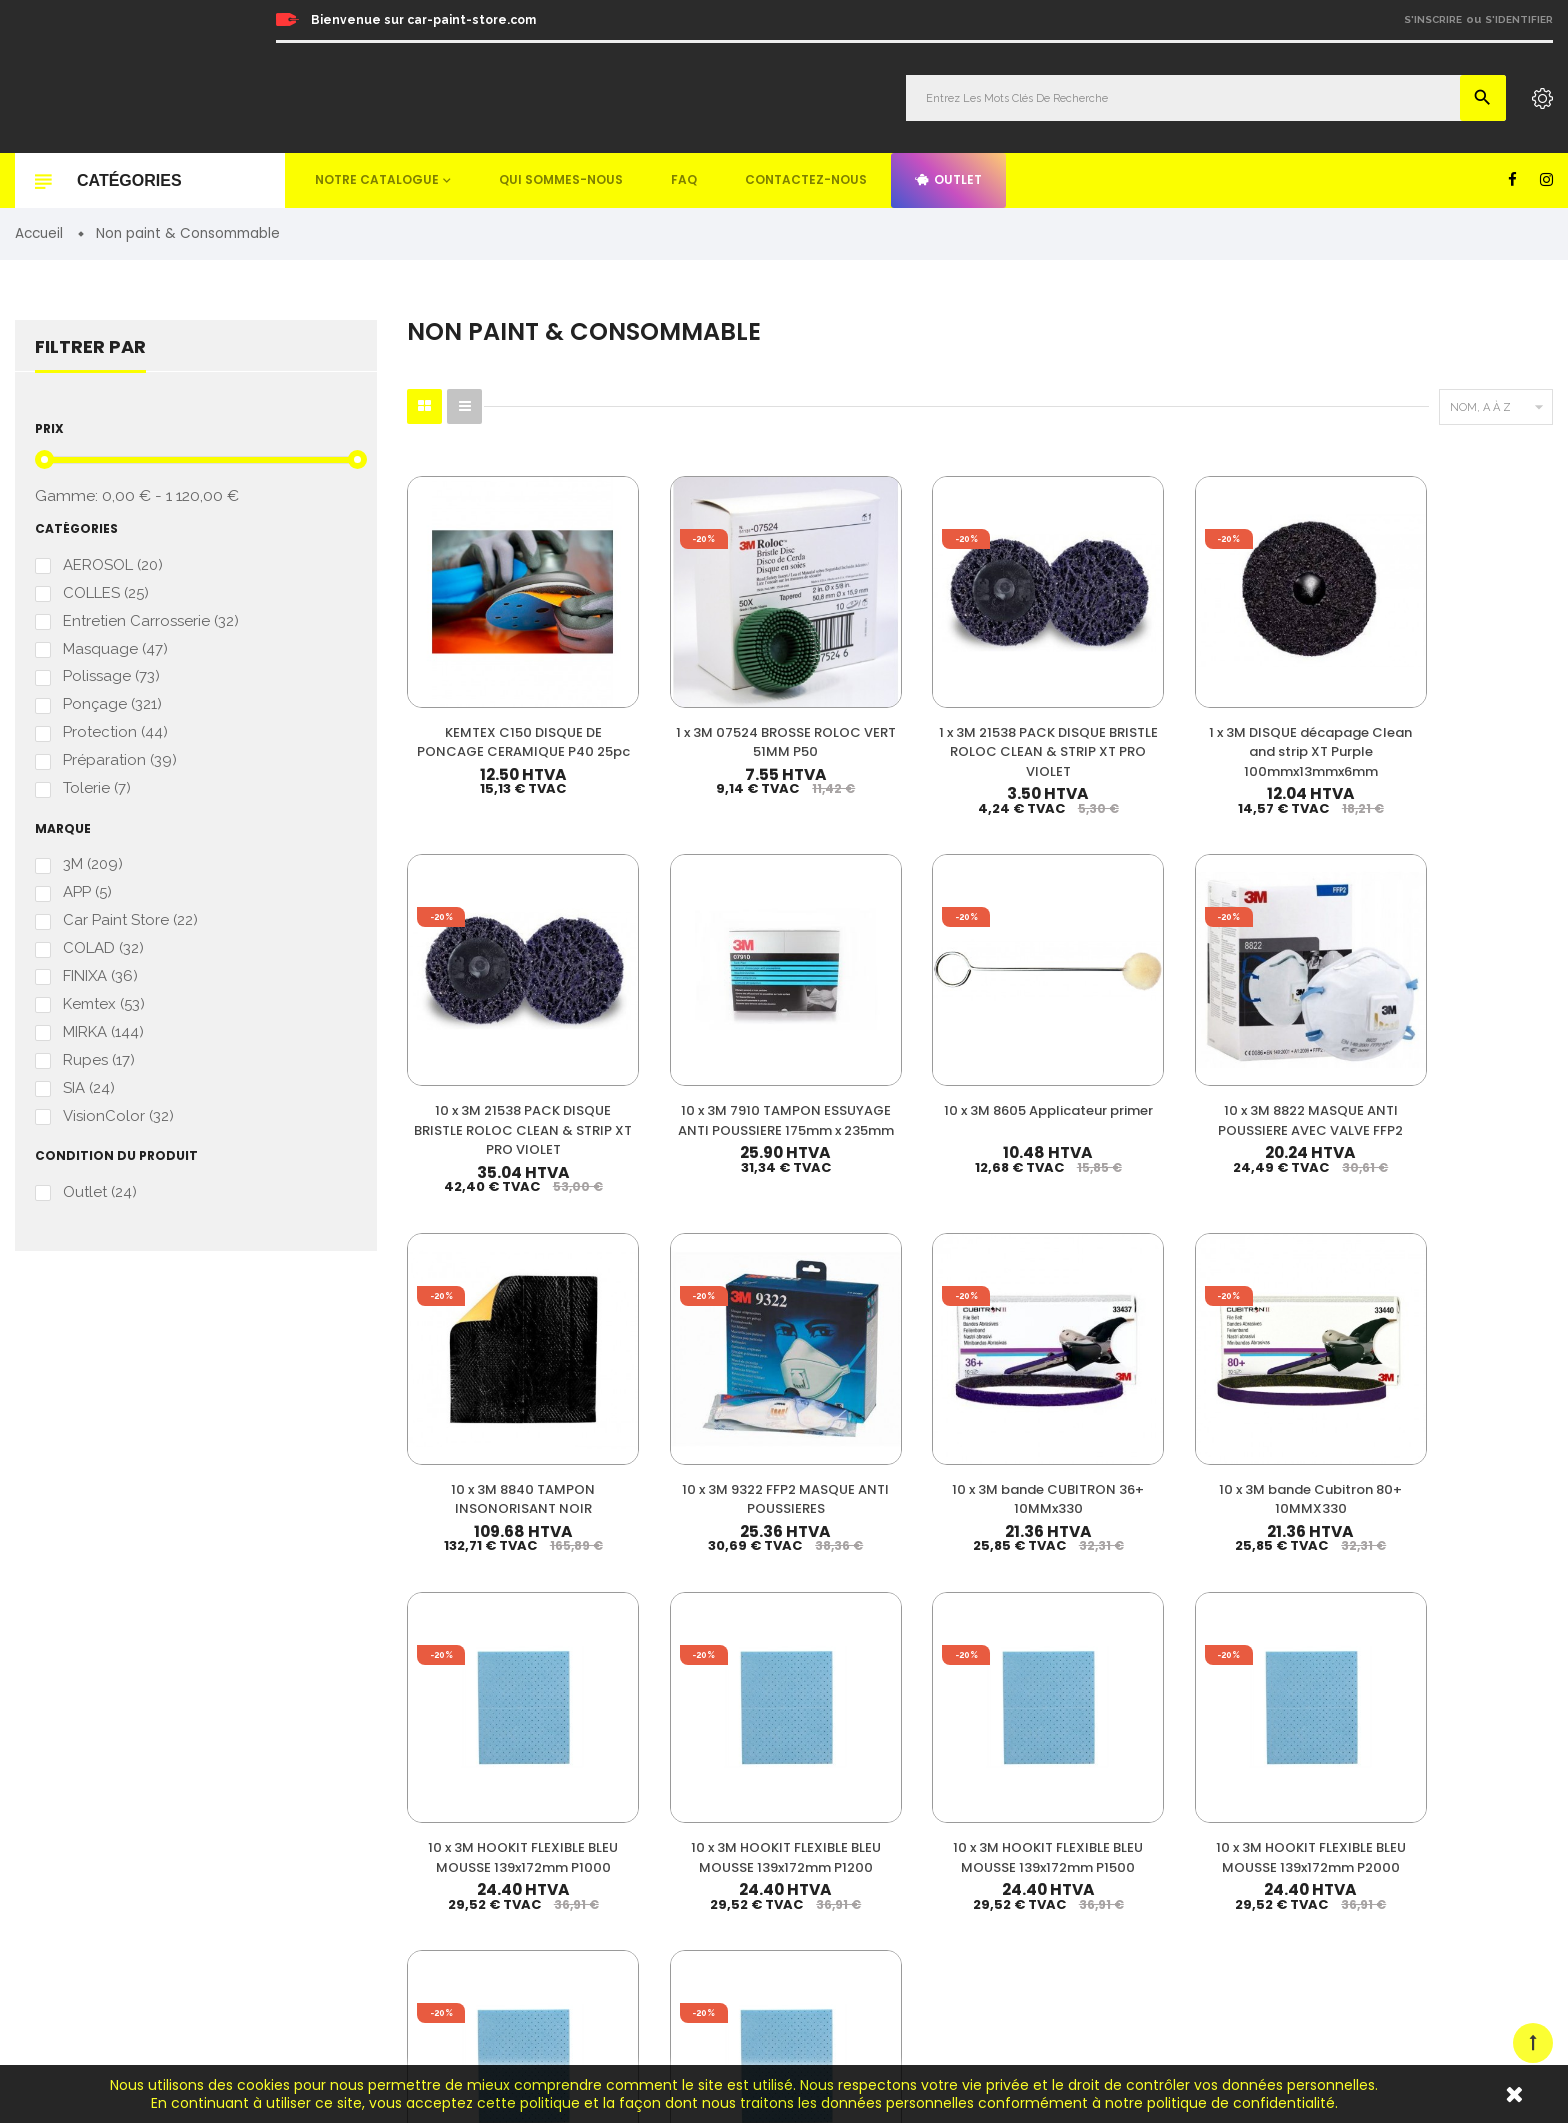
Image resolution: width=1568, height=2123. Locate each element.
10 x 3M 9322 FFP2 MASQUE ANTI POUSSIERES (1078, 1017)
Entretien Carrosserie (151, 625)
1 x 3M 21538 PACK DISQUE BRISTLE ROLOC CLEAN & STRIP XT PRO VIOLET (882, 695)
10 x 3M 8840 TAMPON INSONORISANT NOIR (882, 1007)
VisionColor (118, 1131)
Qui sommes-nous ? (1294, 1780)
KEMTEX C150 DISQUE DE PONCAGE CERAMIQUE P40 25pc (490, 685)
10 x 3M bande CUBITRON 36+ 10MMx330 (1274, 1017)
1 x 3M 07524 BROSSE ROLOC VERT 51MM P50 (686, 675)
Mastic (905, 1911)
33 (1438, 1455)
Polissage (111, 682)
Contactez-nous (806, 179)
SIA (89, 1102)
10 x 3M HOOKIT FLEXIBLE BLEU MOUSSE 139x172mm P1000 (490, 1330)
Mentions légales (1285, 1834)
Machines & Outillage (949, 1881)
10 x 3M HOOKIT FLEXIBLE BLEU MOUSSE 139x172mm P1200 (686, 1330)
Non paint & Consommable (966, 1850)
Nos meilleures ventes (1301, 1725)
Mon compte (1272, 1698)
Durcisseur (918, 1759)
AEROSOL (113, 567)
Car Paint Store (130, 931)
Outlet (948, 179)
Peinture (911, 1698)
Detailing (913, 1942)
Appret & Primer (934, 1820)
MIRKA (103, 1045)
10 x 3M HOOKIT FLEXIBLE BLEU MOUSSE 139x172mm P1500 (882, 1330)
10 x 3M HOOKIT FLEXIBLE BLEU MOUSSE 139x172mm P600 (1274, 1330)
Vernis (904, 1728)
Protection (115, 739)
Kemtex (104, 1016)
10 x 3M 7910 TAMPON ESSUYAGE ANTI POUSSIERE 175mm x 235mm (1470, 695)
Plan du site (1269, 1889)
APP (87, 902)
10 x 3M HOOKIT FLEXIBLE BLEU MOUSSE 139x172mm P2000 (1078, 1330)
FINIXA (100, 988)
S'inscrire (1433, 19)
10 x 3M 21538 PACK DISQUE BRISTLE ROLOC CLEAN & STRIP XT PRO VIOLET (1274, 695)
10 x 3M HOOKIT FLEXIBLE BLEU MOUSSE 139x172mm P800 (1470, 1330)
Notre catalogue (377, 179)
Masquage (115, 653)
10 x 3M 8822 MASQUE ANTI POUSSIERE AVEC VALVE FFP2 (686, 1017)
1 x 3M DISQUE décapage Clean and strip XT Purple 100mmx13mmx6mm (1078, 695)
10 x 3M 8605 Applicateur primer (490, 1007)
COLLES (106, 596)
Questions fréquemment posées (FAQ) (1347, 1807)
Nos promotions (1282, 1752)
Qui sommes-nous (561, 179)
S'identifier (1519, 19)
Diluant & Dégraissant (951, 1789)
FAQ (684, 179)
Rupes (99, 1074)
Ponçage (112, 711)
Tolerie (97, 796)
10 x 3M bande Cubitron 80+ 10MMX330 (1470, 1017)
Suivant (1508, 1456)
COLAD (103, 959)
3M (93, 873)
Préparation (120, 768)
